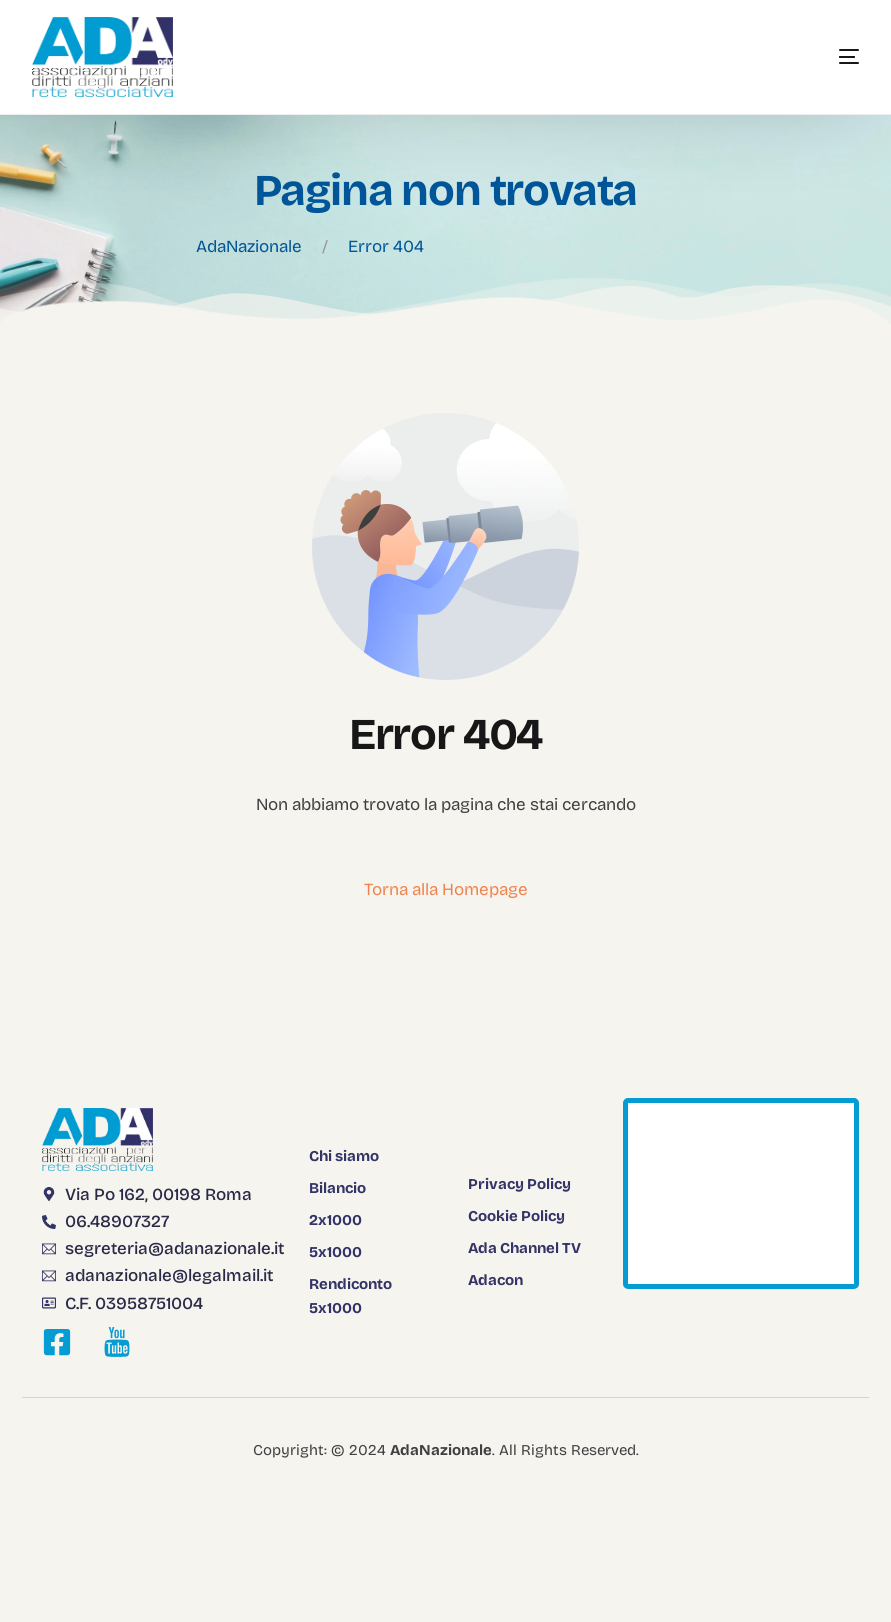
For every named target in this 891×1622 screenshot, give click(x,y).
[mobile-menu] (819, 57)
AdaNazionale (249, 246)
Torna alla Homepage (446, 889)
